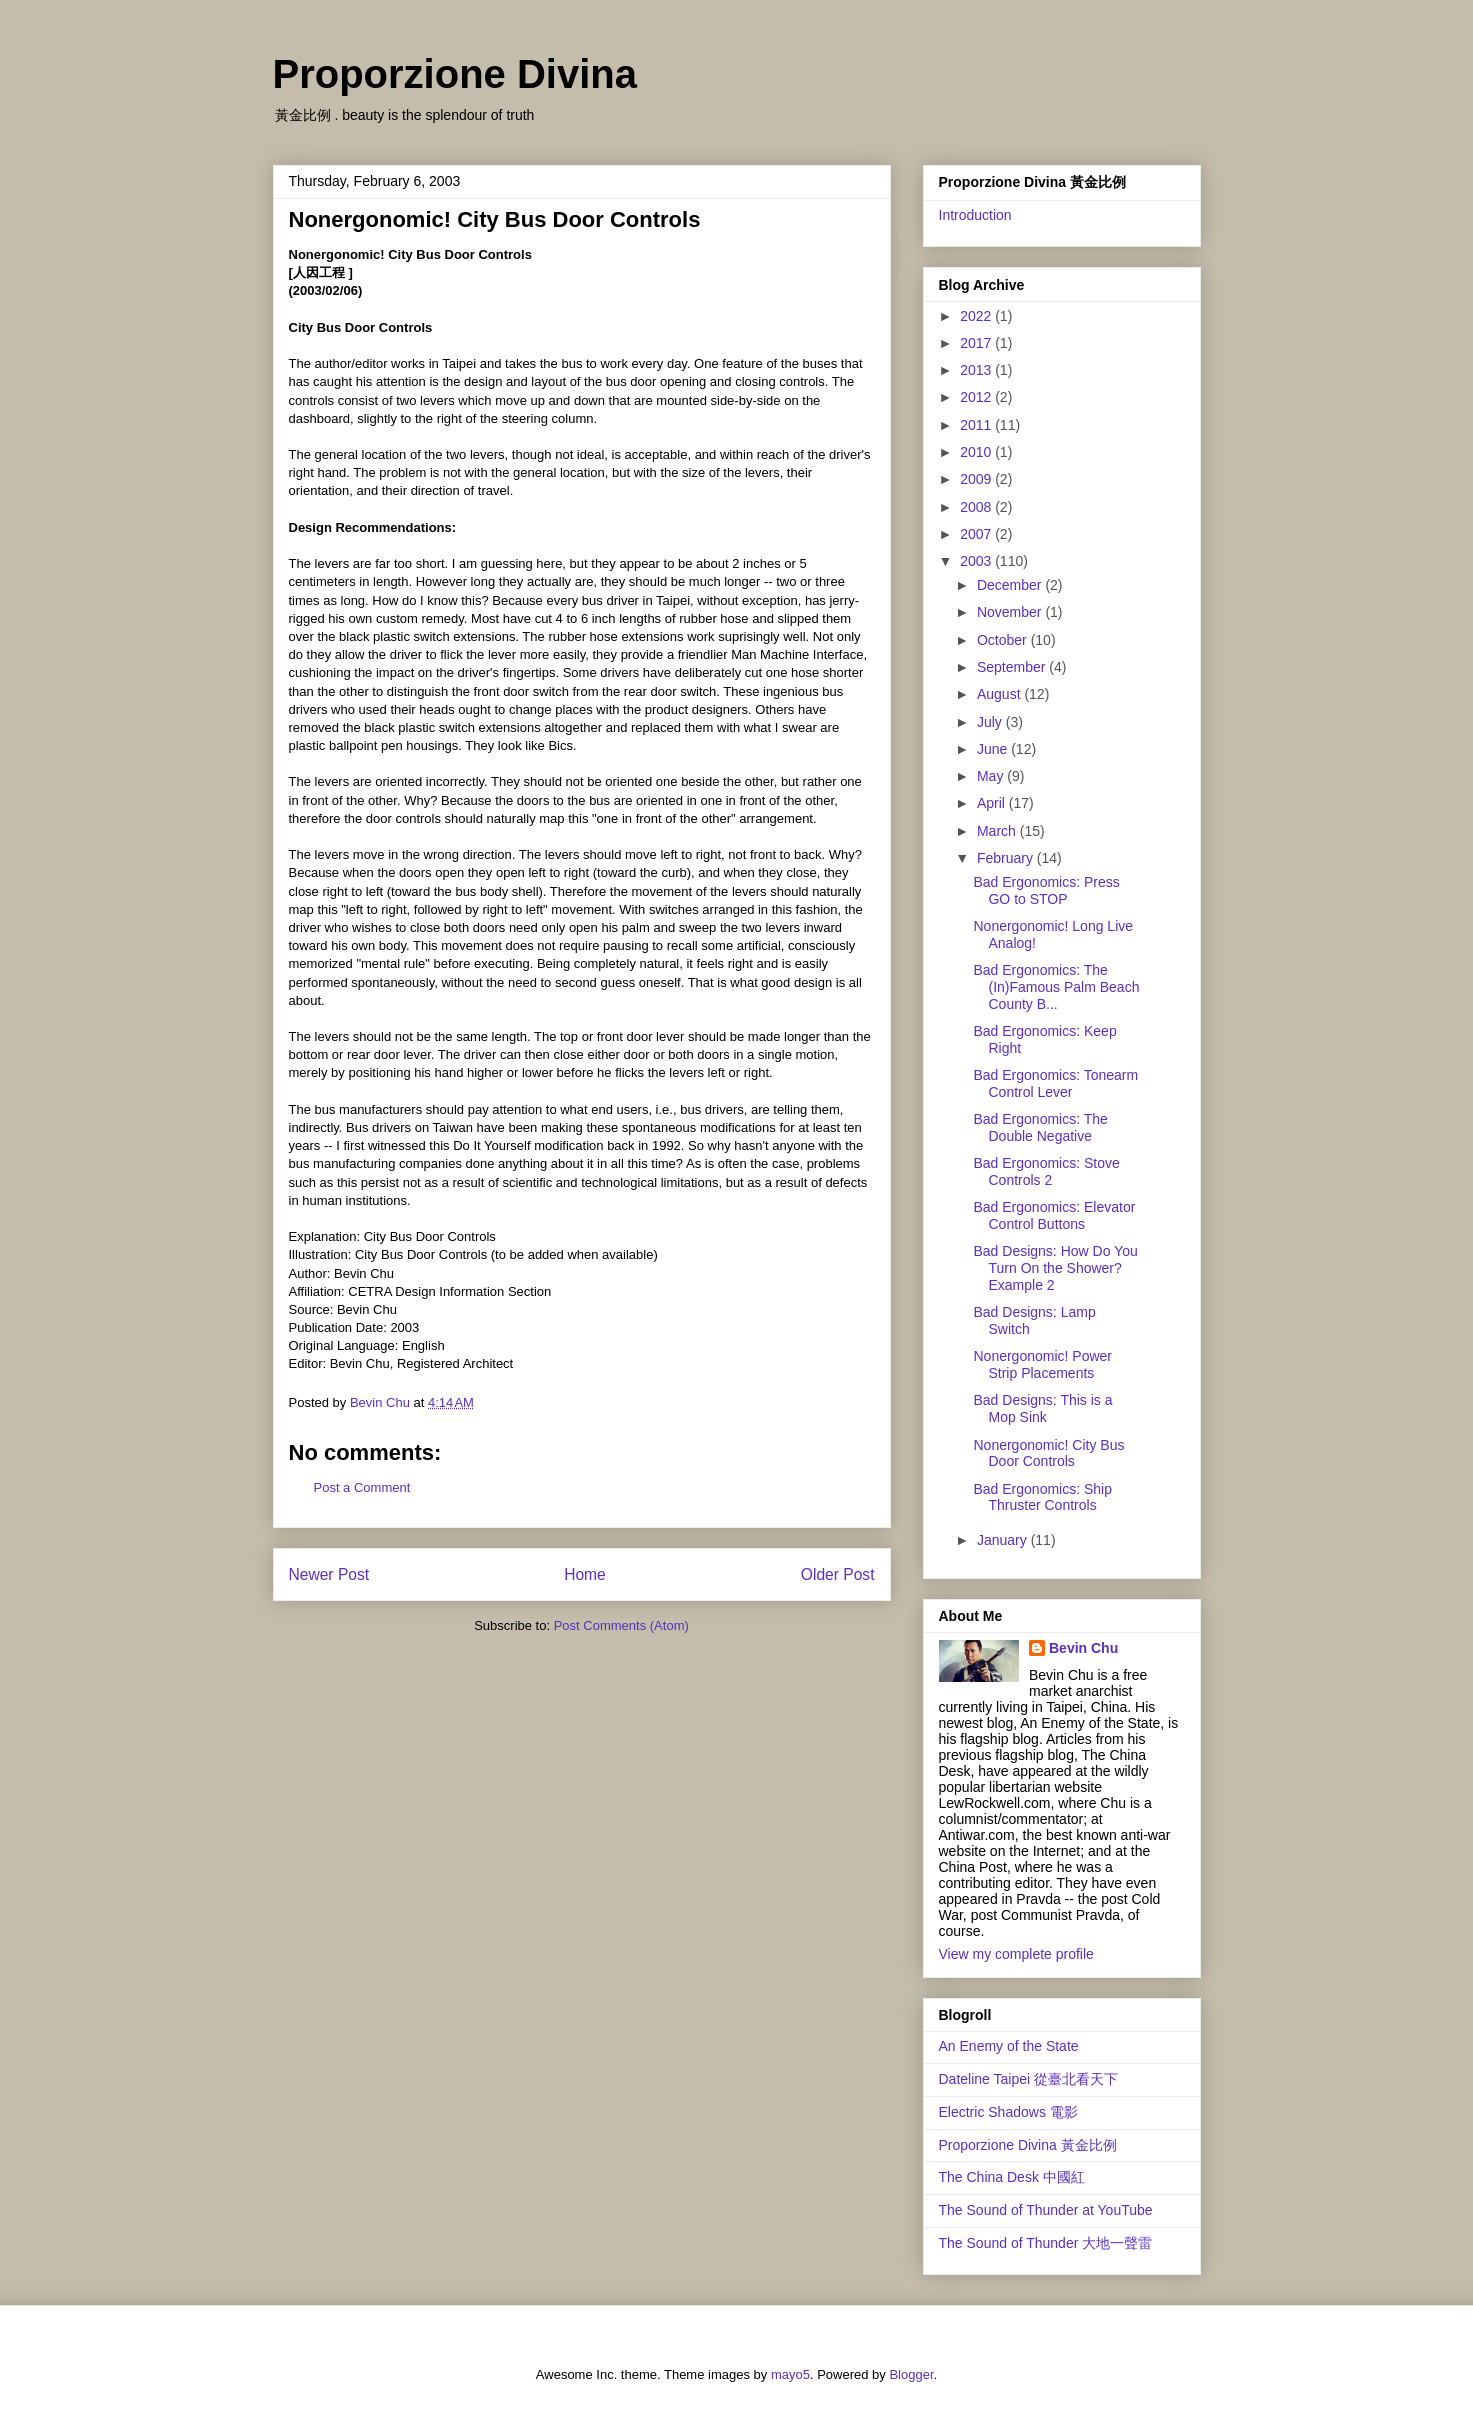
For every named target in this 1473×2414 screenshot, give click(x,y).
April (993, 803)
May (992, 776)
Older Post (838, 1574)
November (1011, 612)
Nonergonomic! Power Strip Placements (1042, 1364)
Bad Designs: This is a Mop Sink (1042, 1408)
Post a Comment (362, 1487)
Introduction (975, 215)
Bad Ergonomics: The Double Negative (1040, 1127)
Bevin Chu (1083, 1648)
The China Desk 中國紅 (1012, 2177)
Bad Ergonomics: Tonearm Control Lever (1055, 1083)
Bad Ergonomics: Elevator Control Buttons (1054, 1215)
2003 (977, 561)
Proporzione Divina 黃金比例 (1028, 2145)
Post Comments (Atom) (621, 1625)
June (994, 749)
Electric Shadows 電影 (1008, 2112)
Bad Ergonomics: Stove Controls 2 (1046, 1171)
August (1000, 694)
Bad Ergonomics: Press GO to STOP (1046, 890)
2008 (977, 507)
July (991, 722)
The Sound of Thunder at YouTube (1046, 2210)
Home (585, 1574)
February (1007, 858)
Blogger (911, 2374)
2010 (977, 452)
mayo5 (790, 2374)
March (998, 831)
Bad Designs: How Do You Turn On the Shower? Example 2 (1055, 1268)
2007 (977, 534)
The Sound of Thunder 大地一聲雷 (1046, 2243)
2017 (977, 343)
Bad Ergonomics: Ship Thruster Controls (1042, 1497)
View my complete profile (1016, 1954)
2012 (977, 397)
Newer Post (329, 1574)
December (1011, 585)
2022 (977, 316)
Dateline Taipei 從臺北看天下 (1028, 2079)
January (1004, 1540)
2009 (977, 479)
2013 (977, 370)
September (1013, 667)
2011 (977, 425)
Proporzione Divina (455, 74)
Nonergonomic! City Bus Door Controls (1048, 1453)
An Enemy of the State (1009, 2046)
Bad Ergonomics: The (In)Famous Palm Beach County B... (1056, 987)
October (1004, 640)
